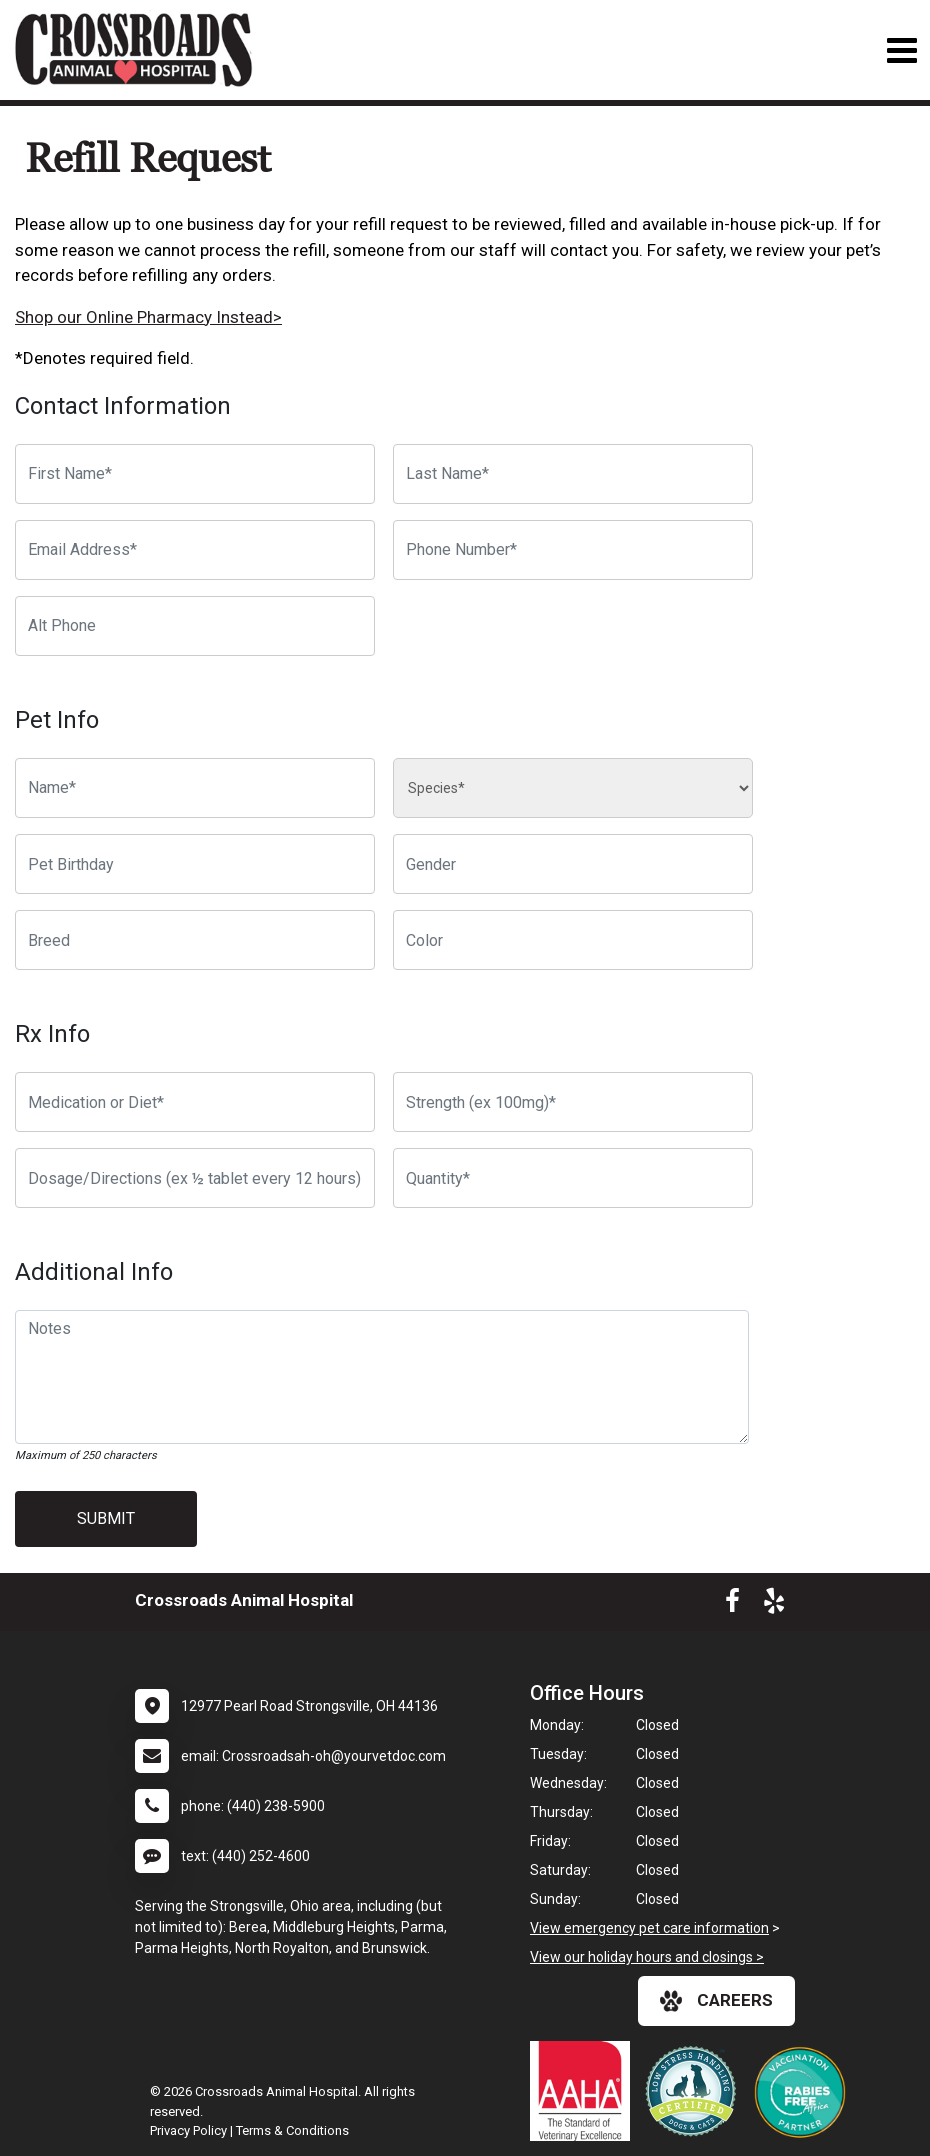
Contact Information (123, 406)
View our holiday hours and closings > (647, 1957)
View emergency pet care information (649, 1928)
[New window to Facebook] (732, 1605)
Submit (106, 1518)
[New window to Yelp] (774, 1605)
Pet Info (57, 720)
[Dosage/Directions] (195, 1178)
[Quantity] (573, 1178)
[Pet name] (195, 788)
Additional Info (94, 1272)
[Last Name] (573, 474)
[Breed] (195, 940)
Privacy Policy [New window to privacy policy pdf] (188, 2130)
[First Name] (195, 474)
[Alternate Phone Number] (195, 626)
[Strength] (573, 1102)
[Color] (573, 940)
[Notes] (382, 1377)
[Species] (573, 788)
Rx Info (52, 1034)
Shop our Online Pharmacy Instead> (148, 317)
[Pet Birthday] (195, 864)
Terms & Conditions (292, 2130)
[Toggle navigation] (901, 50)
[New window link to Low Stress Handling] (695, 2091)
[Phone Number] (573, 550)
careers (716, 2001)
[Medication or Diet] (195, 1102)
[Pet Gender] (573, 864)
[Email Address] (195, 550)
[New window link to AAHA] (585, 2091)
